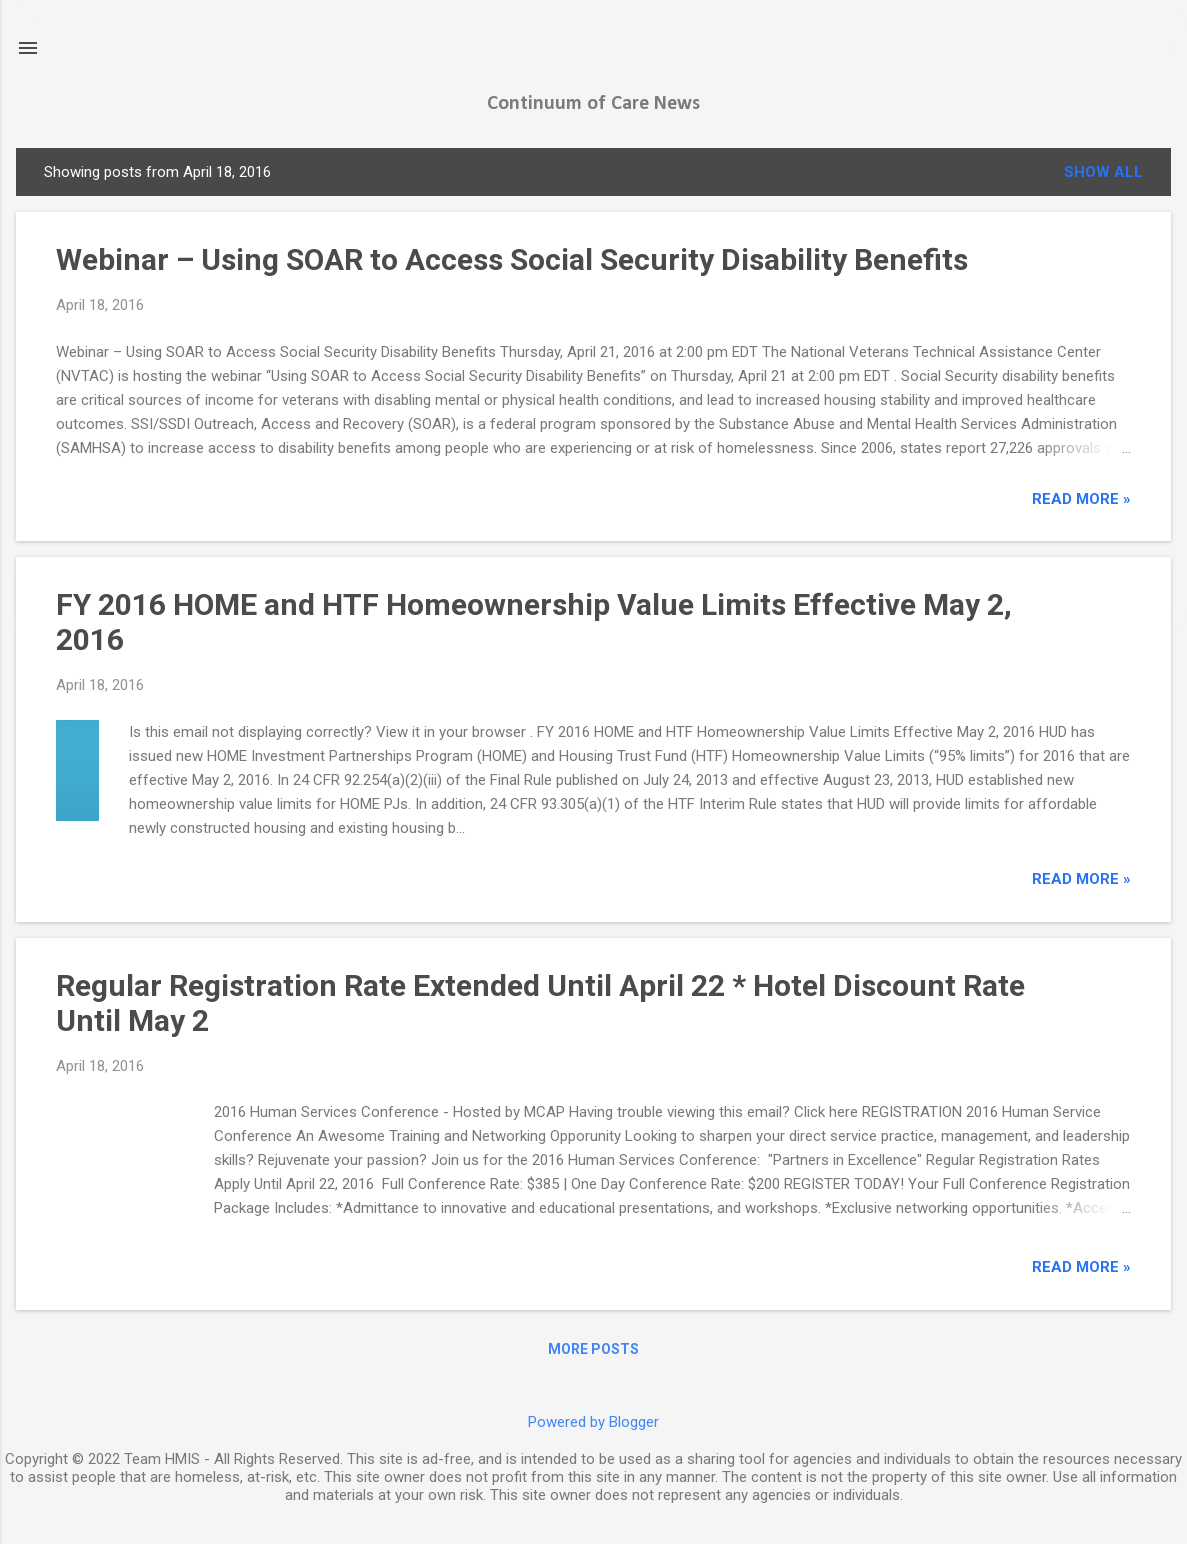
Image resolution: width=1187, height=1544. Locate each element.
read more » (1081, 499)
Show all (1103, 172)
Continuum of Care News (593, 104)
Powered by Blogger (593, 1422)
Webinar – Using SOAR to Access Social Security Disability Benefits (512, 259)
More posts (593, 1349)
